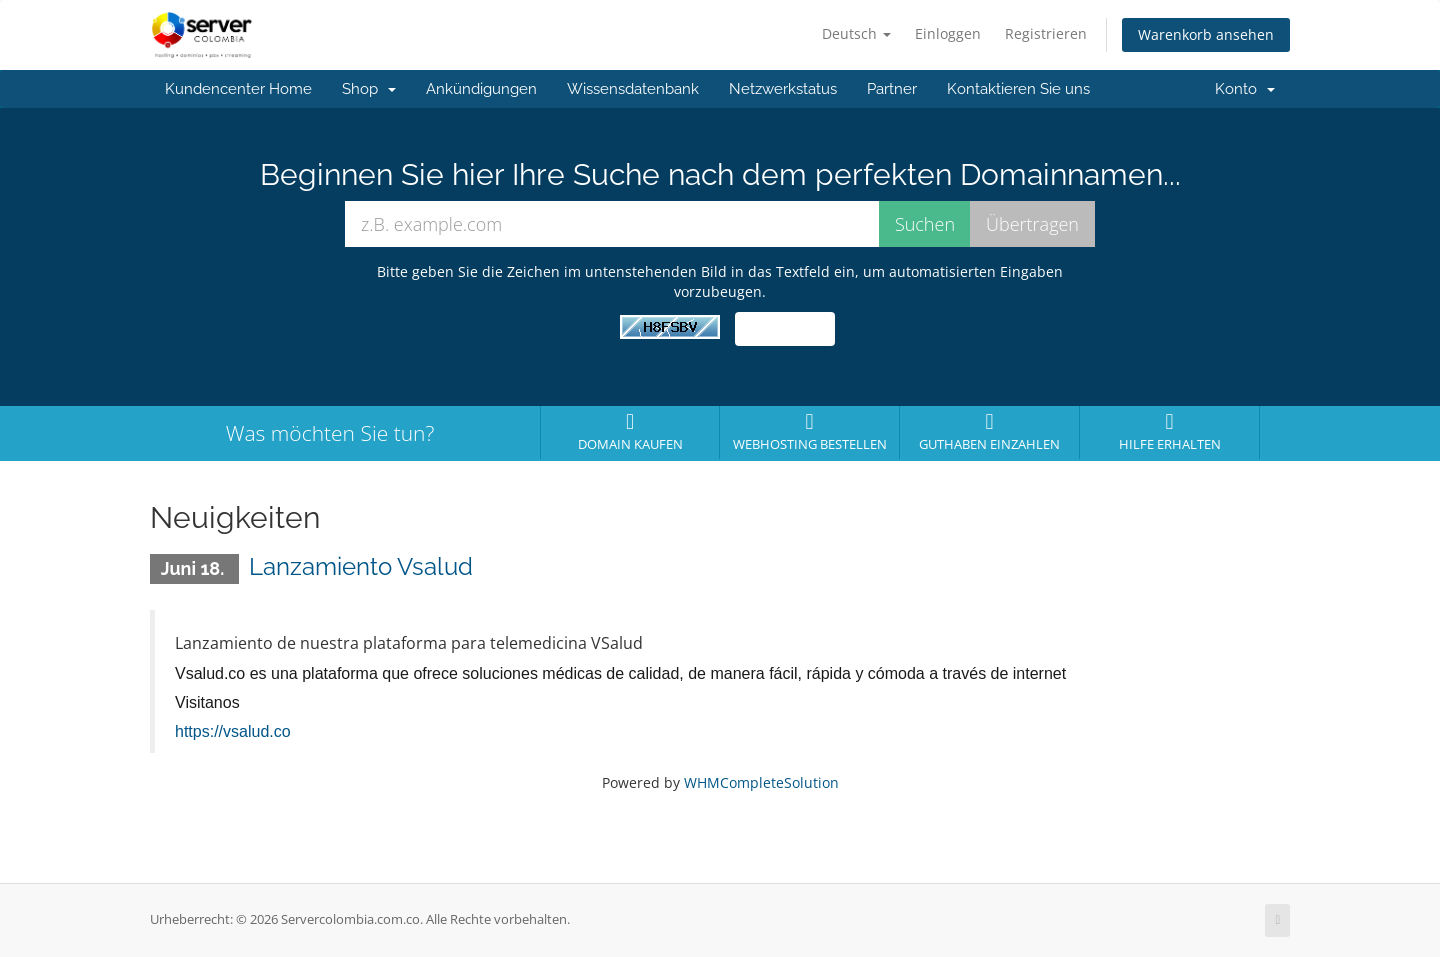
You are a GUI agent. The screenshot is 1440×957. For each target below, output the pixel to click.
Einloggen (948, 33)
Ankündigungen (481, 89)
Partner (892, 89)
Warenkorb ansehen (1206, 34)
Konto (1245, 89)
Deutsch (856, 33)
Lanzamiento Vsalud (361, 566)
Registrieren (1046, 33)
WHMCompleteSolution (761, 782)
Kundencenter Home (238, 89)
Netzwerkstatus (783, 89)
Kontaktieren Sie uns (1018, 89)
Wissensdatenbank (633, 89)
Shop (369, 89)
